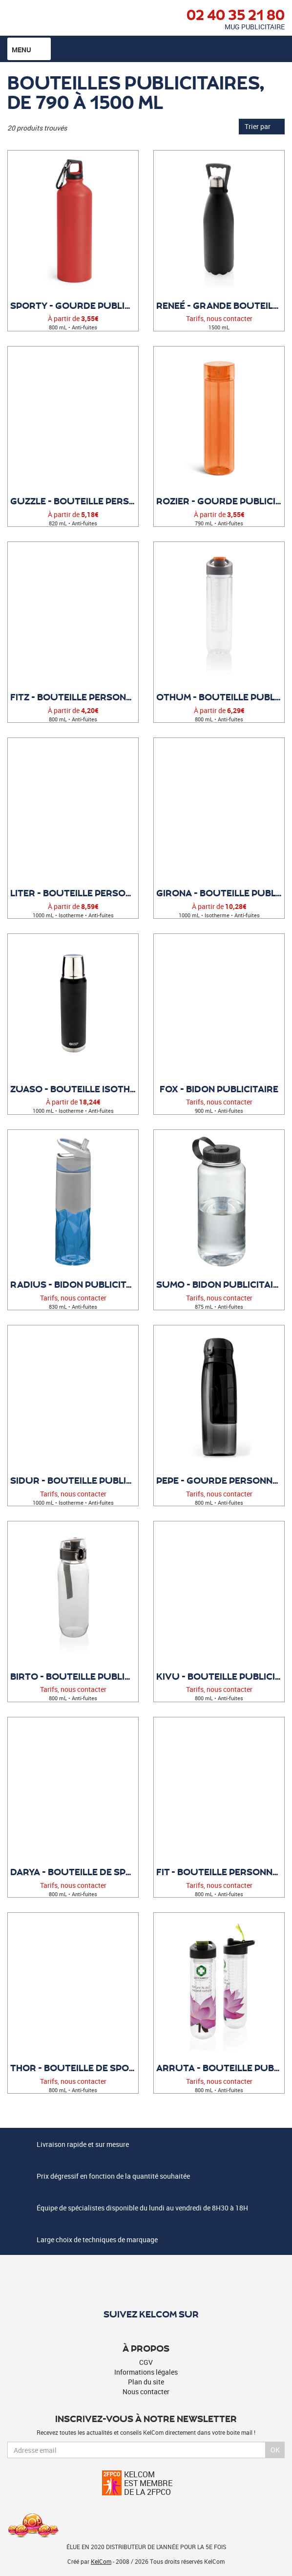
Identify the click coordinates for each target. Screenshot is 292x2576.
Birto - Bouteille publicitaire (74, 1676)
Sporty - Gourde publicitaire (74, 305)
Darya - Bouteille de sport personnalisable (74, 1871)
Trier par (262, 126)
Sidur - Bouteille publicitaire (74, 1480)
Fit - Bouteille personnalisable (220, 1871)
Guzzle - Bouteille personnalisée (74, 501)
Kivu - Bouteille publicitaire (220, 1676)
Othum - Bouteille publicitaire (220, 697)
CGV (146, 2362)
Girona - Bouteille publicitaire (220, 893)
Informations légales (146, 2372)
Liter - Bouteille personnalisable (74, 893)
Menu (29, 49)
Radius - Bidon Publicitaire (74, 1284)
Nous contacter (146, 2391)
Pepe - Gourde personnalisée (220, 1480)
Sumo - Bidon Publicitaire (220, 1284)
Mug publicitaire (255, 26)
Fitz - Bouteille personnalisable (74, 697)
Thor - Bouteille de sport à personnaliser (74, 2067)
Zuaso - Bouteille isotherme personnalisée (74, 1088)
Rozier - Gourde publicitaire (220, 501)
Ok (275, 2449)
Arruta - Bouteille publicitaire (220, 2067)
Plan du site (146, 2381)
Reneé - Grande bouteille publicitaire (220, 305)
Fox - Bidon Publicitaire (219, 1088)
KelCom (101, 2561)
